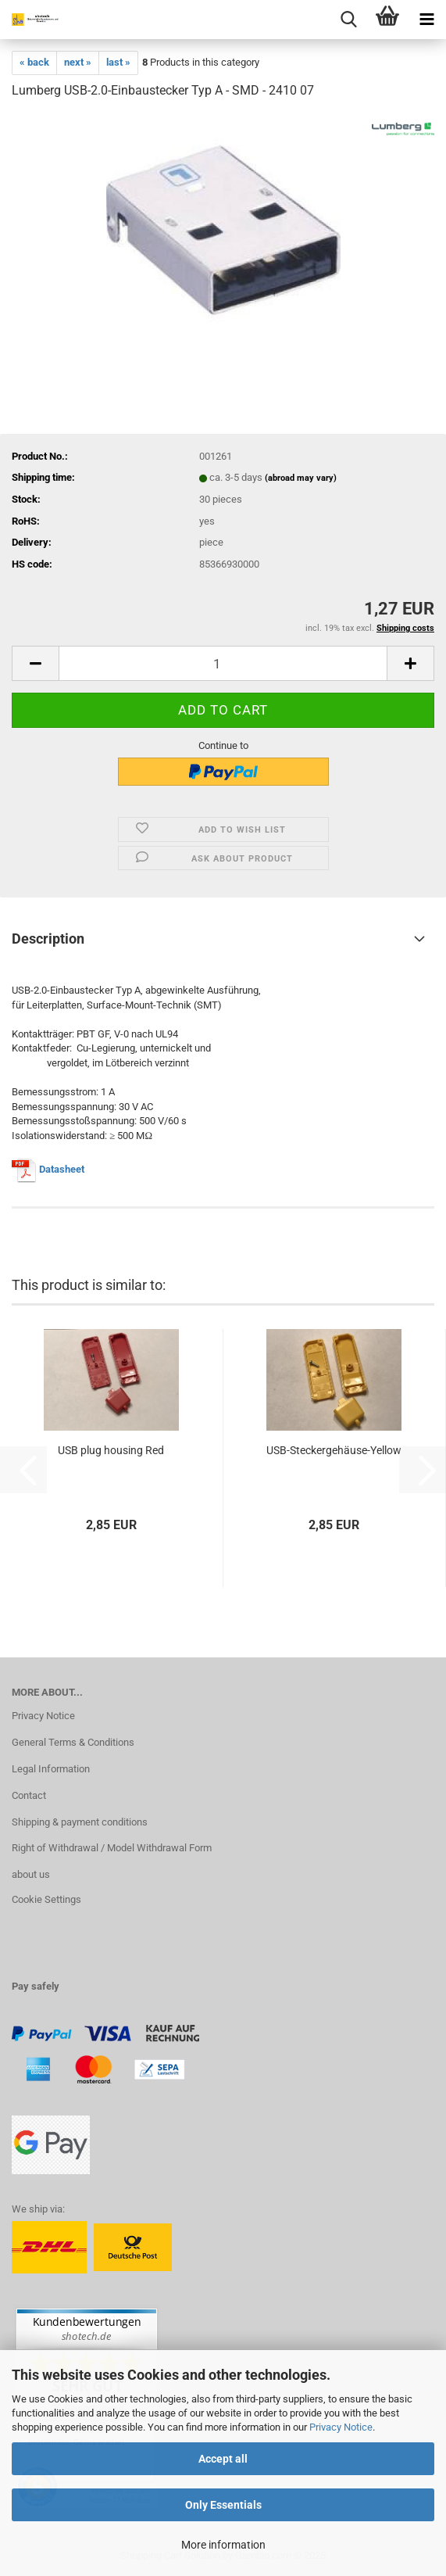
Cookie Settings (46, 1899)
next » (77, 62)
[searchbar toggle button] (348, 19)
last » (118, 62)
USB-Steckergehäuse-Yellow (333, 1450)
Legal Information (51, 1769)
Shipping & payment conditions (80, 1822)
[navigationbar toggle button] (426, 19)
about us (31, 1874)
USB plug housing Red (111, 1450)
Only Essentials (223, 2505)
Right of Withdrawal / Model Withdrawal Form (112, 1848)
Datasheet (61, 1169)
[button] (35, 663)
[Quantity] (223, 663)
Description (48, 938)
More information (223, 2544)
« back (34, 62)
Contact (29, 1795)
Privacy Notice (341, 2427)
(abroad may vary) (301, 478)
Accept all (223, 2458)
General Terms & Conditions (73, 1742)
